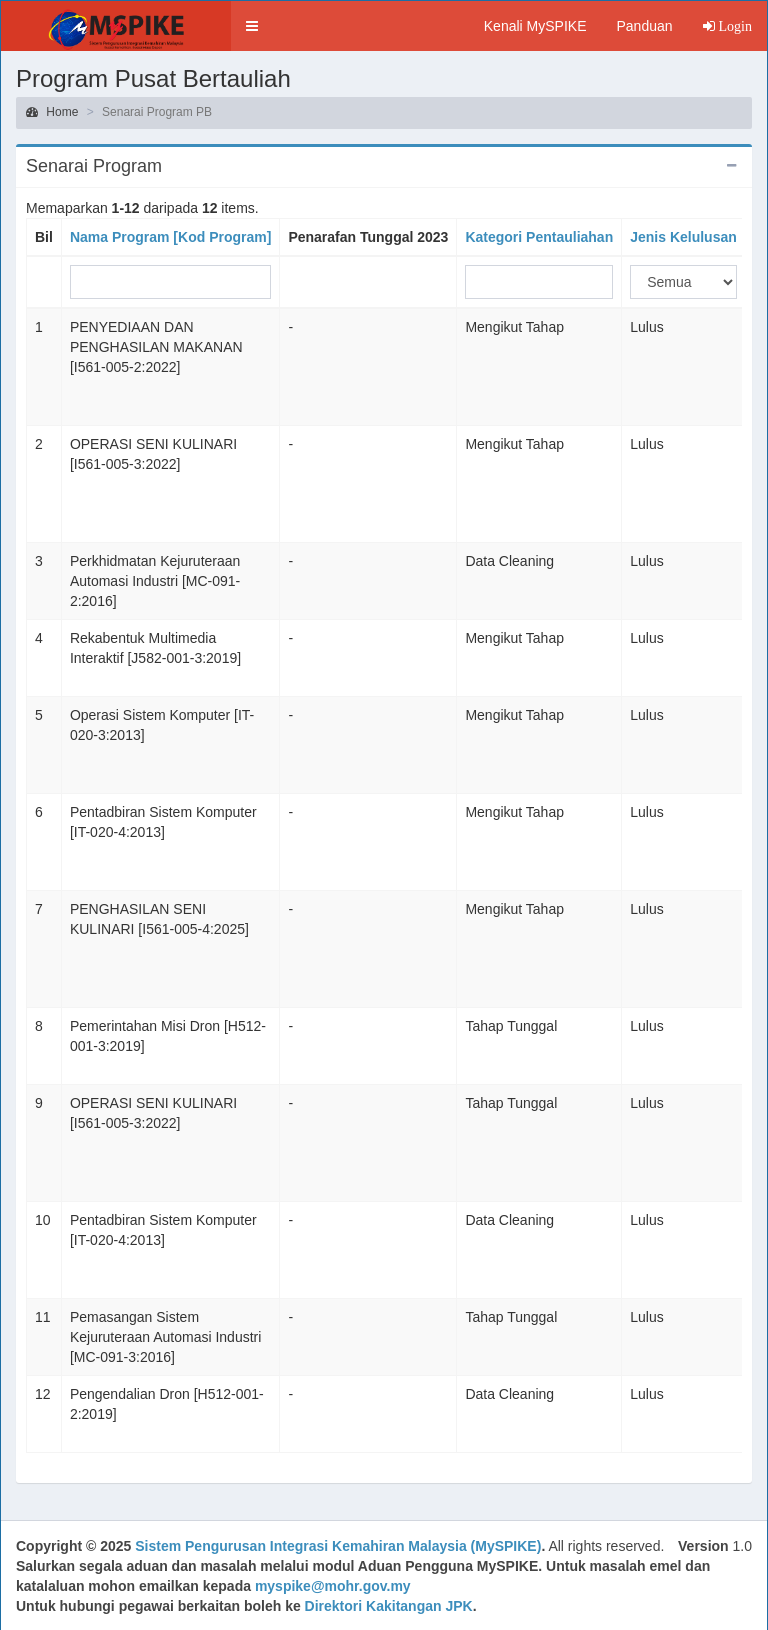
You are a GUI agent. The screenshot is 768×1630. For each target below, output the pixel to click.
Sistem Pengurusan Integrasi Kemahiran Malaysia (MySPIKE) (338, 1546)
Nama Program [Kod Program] (170, 237)
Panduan (644, 26)
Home (52, 112)
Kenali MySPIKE (535, 26)
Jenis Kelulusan (683, 237)
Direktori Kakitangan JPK (389, 1606)
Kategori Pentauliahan (539, 237)
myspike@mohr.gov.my (333, 1586)
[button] (252, 26)
